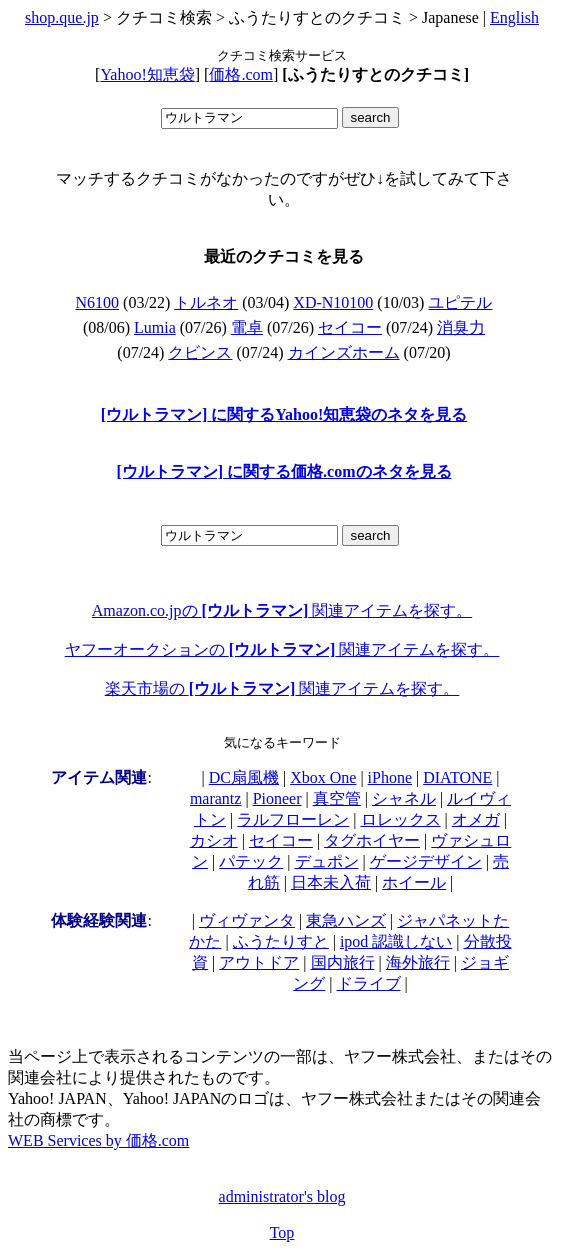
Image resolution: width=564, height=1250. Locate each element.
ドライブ (369, 983)
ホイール (414, 882)
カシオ (214, 840)
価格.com (241, 74)
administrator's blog (282, 1196)
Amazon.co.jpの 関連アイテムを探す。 (282, 610)
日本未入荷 (331, 882)
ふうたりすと (281, 941)
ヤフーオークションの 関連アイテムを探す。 (282, 649)
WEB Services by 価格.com (98, 1140)
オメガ (476, 819)
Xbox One (323, 777)
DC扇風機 (244, 777)
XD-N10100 (333, 302)
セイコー (350, 327)
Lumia (155, 327)
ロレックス (401, 819)
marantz (216, 798)
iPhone (390, 777)
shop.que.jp (62, 17)
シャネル (404, 798)
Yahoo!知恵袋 (147, 74)
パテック (251, 861)
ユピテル (460, 302)
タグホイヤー (372, 840)
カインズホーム (344, 352)
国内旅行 (343, 962)
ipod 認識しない (396, 941)
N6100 (98, 302)
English (514, 17)
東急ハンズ (346, 920)
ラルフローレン (293, 819)
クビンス (200, 352)
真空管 (337, 798)
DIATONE (457, 777)
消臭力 (461, 327)
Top (282, 1232)
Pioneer (277, 798)
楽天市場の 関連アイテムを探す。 (282, 688)
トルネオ (206, 302)
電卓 (247, 327)
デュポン (327, 861)
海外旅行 (418, 962)
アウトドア (259, 962)
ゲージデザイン (426, 861)
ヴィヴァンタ (247, 920)
